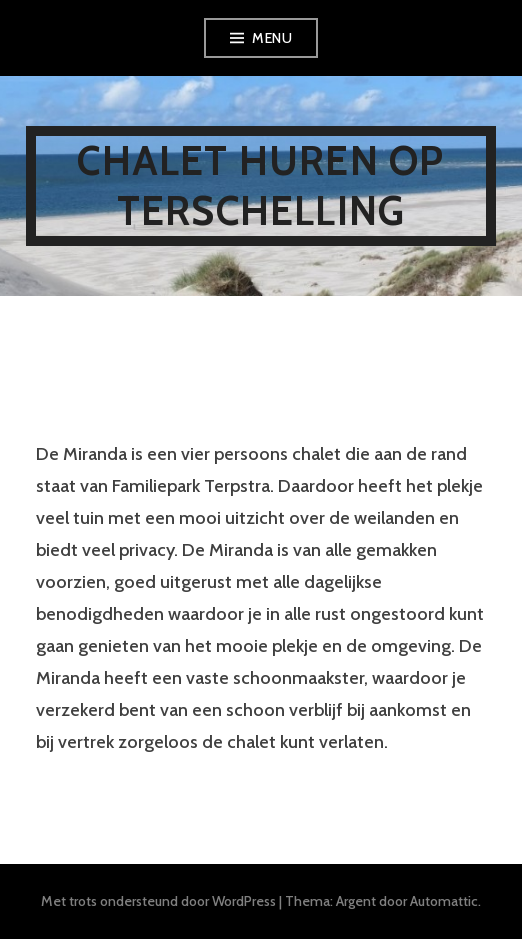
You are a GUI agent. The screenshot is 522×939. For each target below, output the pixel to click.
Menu (272, 38)
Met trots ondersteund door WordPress (158, 901)
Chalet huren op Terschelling (260, 185)
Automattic (444, 901)
